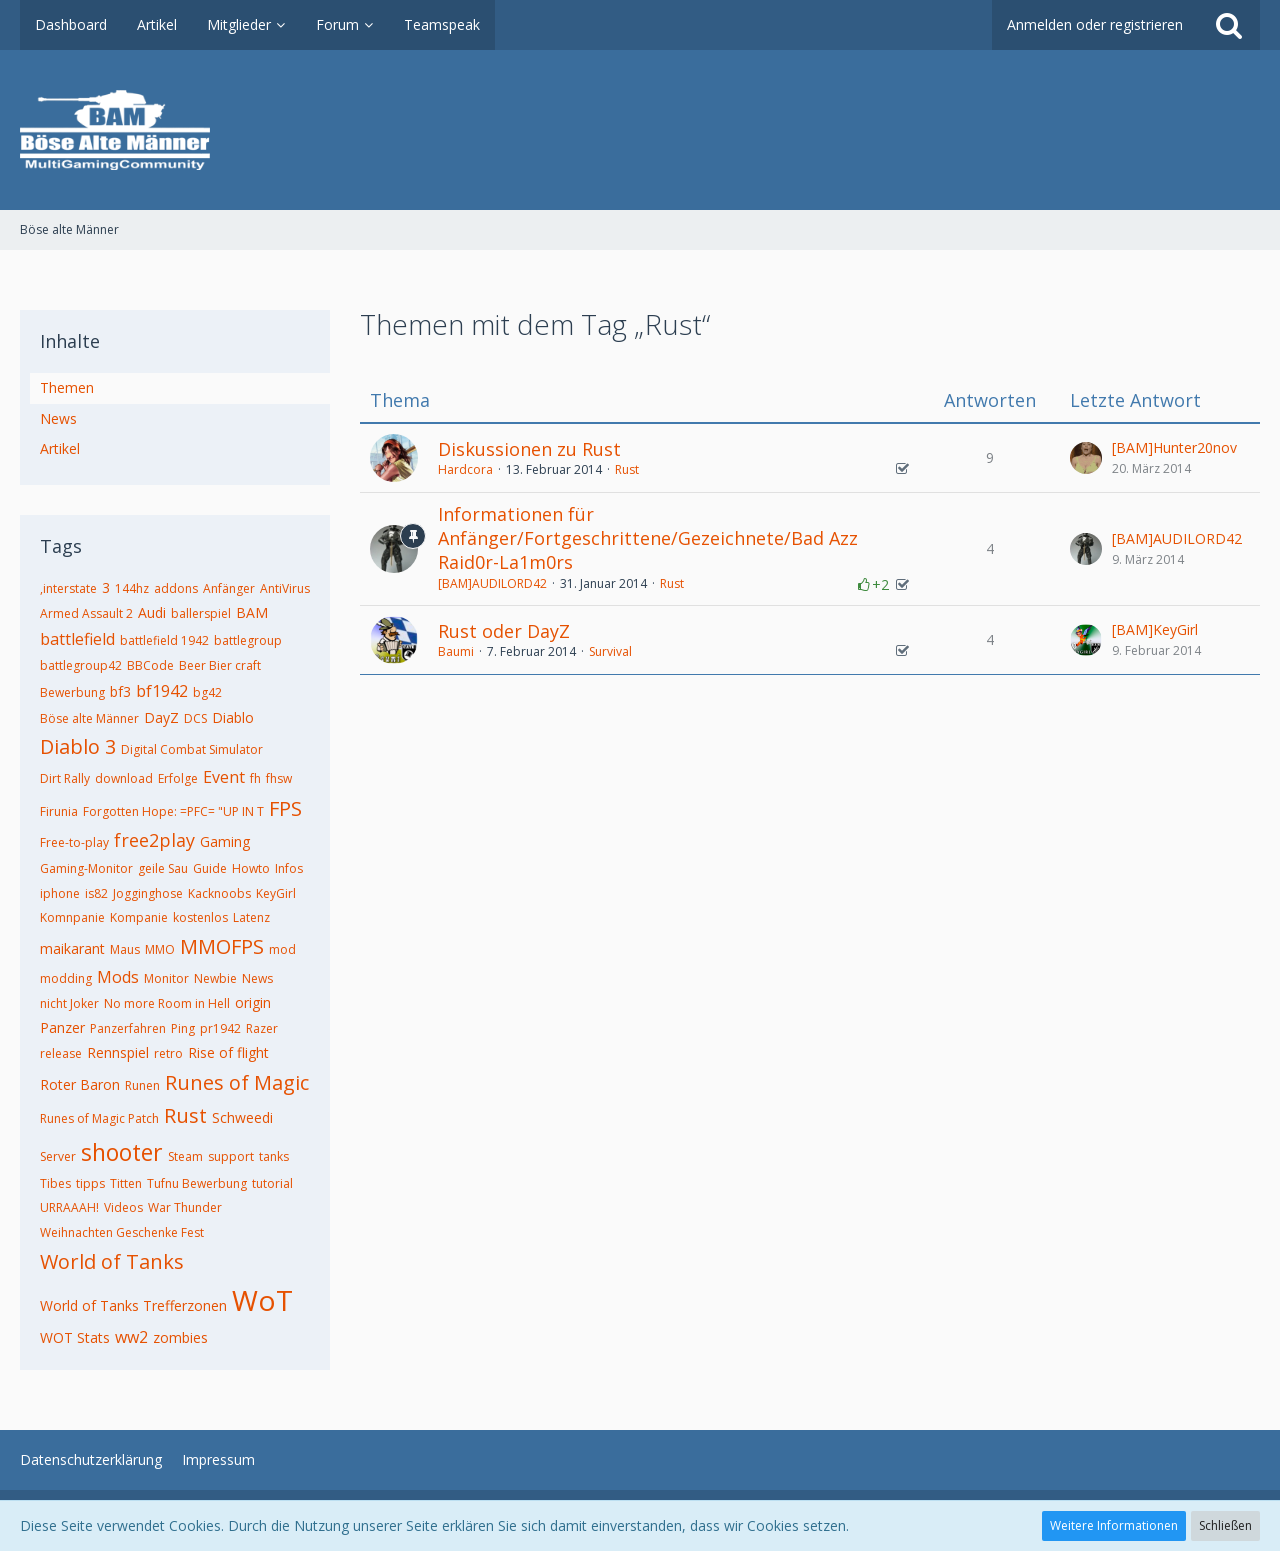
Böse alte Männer (89, 718)
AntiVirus (285, 588)
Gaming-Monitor (86, 868)
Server (58, 1156)
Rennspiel (118, 1052)
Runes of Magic (237, 1082)
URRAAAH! (69, 1207)
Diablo (233, 717)
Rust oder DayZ (504, 631)
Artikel (60, 448)
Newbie (215, 978)
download (124, 778)
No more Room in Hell (167, 1003)
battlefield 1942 (164, 640)
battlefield (77, 639)
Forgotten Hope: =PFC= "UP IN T (173, 811)
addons (176, 588)
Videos (123, 1207)
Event (224, 777)
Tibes (55, 1183)
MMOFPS (222, 946)
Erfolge (178, 778)
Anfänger (229, 588)
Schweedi (242, 1117)
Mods (118, 977)
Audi (152, 612)
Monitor (166, 978)
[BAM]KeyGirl (1155, 629)
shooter (122, 1152)
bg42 (207, 692)
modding (66, 978)
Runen (142, 1085)
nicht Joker (69, 1003)
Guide (210, 868)
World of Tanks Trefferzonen (133, 1305)
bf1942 (162, 691)
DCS (195, 718)
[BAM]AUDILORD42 (492, 583)
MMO (160, 949)
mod (282, 949)
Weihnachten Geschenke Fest (122, 1232)
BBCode (150, 665)
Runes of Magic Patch (99, 1118)
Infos (289, 868)
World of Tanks (112, 1261)
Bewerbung (72, 692)
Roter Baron (80, 1084)
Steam (185, 1156)
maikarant (72, 948)
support (231, 1156)
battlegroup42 (81, 665)
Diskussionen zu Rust (529, 449)
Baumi (456, 651)
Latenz (251, 917)
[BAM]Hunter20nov (1174, 447)
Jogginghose (148, 893)
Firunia (59, 811)
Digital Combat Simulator (192, 749)
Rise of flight (228, 1052)
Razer (262, 1028)
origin (253, 1002)
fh (255, 778)
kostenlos (200, 917)
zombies (180, 1337)
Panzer (62, 1027)
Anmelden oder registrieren (1095, 24)
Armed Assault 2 (86, 613)
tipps (90, 1183)
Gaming (225, 841)
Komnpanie (72, 917)
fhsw (279, 778)
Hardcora (465, 469)
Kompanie (139, 917)
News (58, 418)
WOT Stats (75, 1337)
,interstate (68, 588)
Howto (251, 868)
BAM (252, 612)
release (61, 1053)
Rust (185, 1115)
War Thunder (185, 1207)
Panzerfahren (128, 1028)
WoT (262, 1300)
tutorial (272, 1183)
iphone (60, 893)
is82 (96, 893)
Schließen (1225, 1525)
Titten (126, 1183)
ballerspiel (201, 613)
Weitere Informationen (1114, 1525)
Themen (67, 387)
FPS (285, 808)
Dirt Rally (65, 778)
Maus (125, 949)
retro (168, 1053)
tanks (274, 1156)
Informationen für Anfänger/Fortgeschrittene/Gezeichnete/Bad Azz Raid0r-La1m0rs (648, 537)
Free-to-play (74, 842)
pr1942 (220, 1028)
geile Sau (163, 868)
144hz (132, 588)
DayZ (161, 717)
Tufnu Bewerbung (197, 1183)
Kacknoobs (219, 893)
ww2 (131, 1337)
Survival (610, 651)
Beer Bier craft (220, 665)
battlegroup (248, 640)
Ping (183, 1028)
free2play (154, 840)
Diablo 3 (78, 746)
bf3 (120, 691)
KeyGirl (276, 893)
